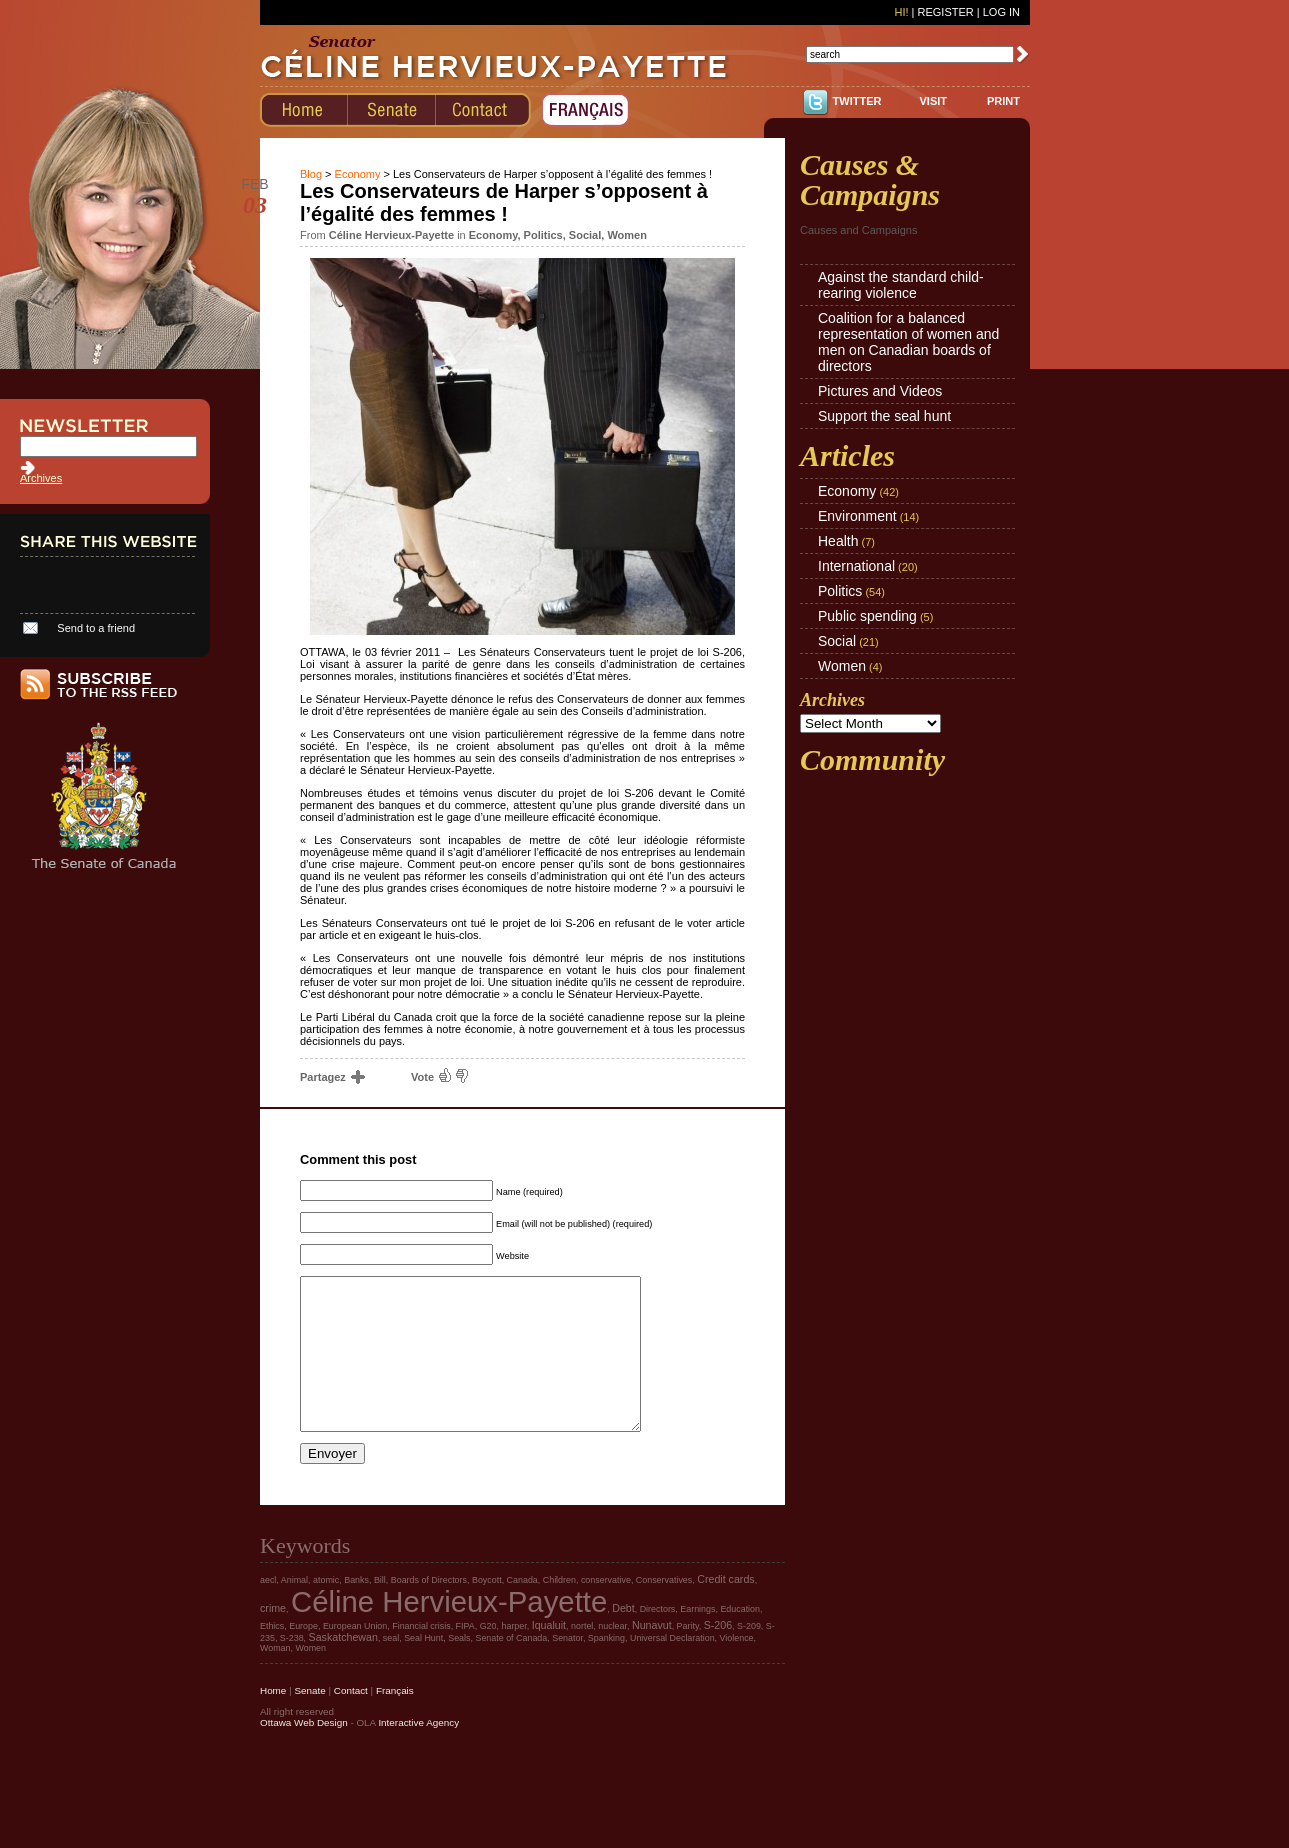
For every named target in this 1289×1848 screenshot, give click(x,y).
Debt (623, 1638)
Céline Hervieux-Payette (449, 1631)
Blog (311, 174)
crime (273, 1638)
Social (585, 235)
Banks (356, 1610)
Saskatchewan (343, 1667)
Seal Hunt (423, 1668)
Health (838, 541)
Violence (737, 1668)
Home (273, 1720)
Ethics (272, 1656)
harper (513, 1656)
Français (395, 1720)
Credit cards (725, 1609)
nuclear (612, 1656)
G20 (488, 1656)
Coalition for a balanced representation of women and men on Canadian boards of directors (908, 342)
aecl (268, 1610)
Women (627, 235)
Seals (459, 1668)
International (856, 566)
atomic (326, 1610)
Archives (41, 478)
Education (740, 1639)
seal (391, 1668)
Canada (522, 1610)
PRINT (1003, 101)
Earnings (697, 1639)
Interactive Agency (418, 1752)
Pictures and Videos (880, 391)
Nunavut (652, 1655)
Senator (567, 1668)
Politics (543, 235)
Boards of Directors (429, 1610)
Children (559, 1610)
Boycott (487, 1610)
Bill (380, 1610)
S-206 (718, 1655)
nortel (582, 1656)
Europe (303, 1656)
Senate (309, 1720)
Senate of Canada (511, 1668)
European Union (355, 1656)
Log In (1001, 12)
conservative (606, 1610)
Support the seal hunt (884, 416)
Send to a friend (96, 628)
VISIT (933, 101)
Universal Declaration (672, 1668)
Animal (294, 1610)
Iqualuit (549, 1655)
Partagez (331, 1077)
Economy (358, 174)
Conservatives (664, 1610)
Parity (688, 1656)
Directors (658, 1639)
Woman (275, 1678)
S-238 (292, 1668)
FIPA (465, 1656)
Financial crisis (421, 1656)
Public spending (867, 616)
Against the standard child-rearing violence (901, 285)
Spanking (606, 1668)
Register (945, 12)
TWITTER (857, 101)
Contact (351, 1720)
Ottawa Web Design (304, 1752)
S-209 (749, 1656)
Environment (857, 516)
